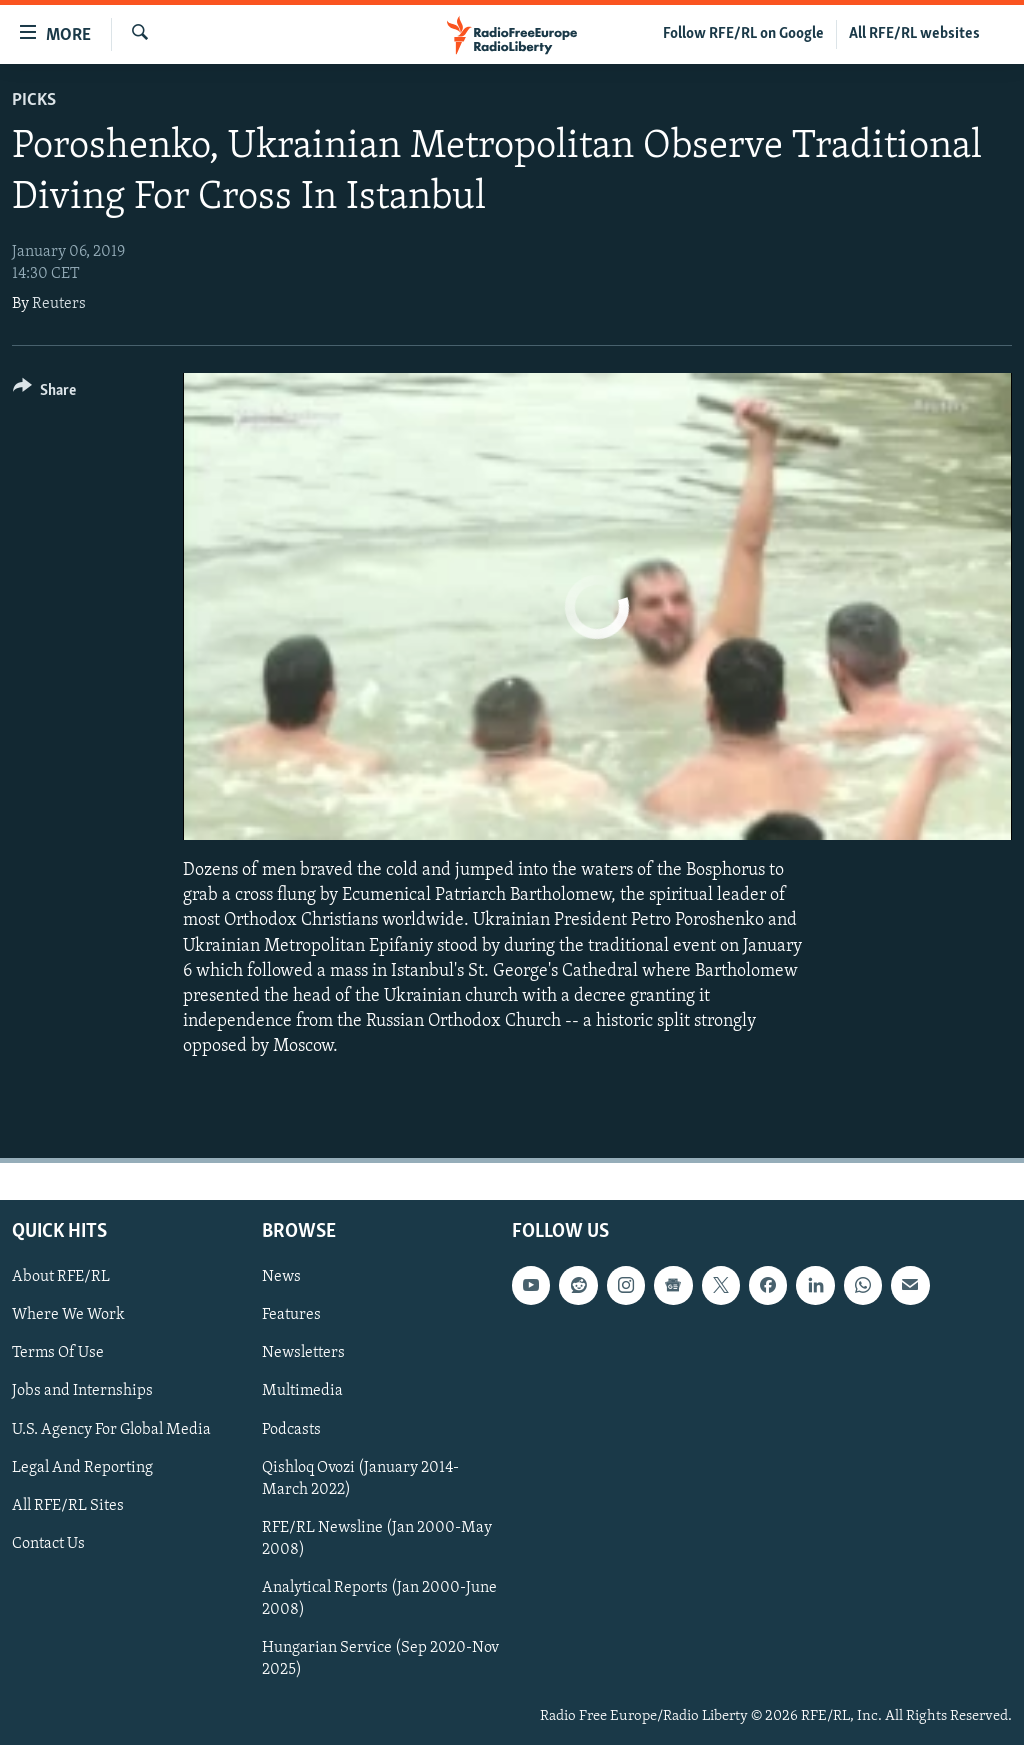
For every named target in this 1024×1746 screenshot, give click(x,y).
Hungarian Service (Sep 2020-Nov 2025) (380, 1659)
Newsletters (303, 1354)
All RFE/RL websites (914, 34)
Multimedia (302, 1392)
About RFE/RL (61, 1278)
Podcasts (291, 1430)
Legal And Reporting (82, 1468)
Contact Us (48, 1544)
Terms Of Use (58, 1354)
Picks (34, 100)
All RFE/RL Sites (68, 1506)
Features (291, 1316)
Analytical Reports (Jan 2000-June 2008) (379, 1599)
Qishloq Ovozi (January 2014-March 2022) (360, 1479)
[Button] (44, 393)
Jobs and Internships (82, 1392)
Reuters (59, 304)
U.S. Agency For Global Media (111, 1430)
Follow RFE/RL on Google (743, 34)
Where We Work (68, 1316)
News (281, 1278)
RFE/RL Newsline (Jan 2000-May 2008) (377, 1539)
